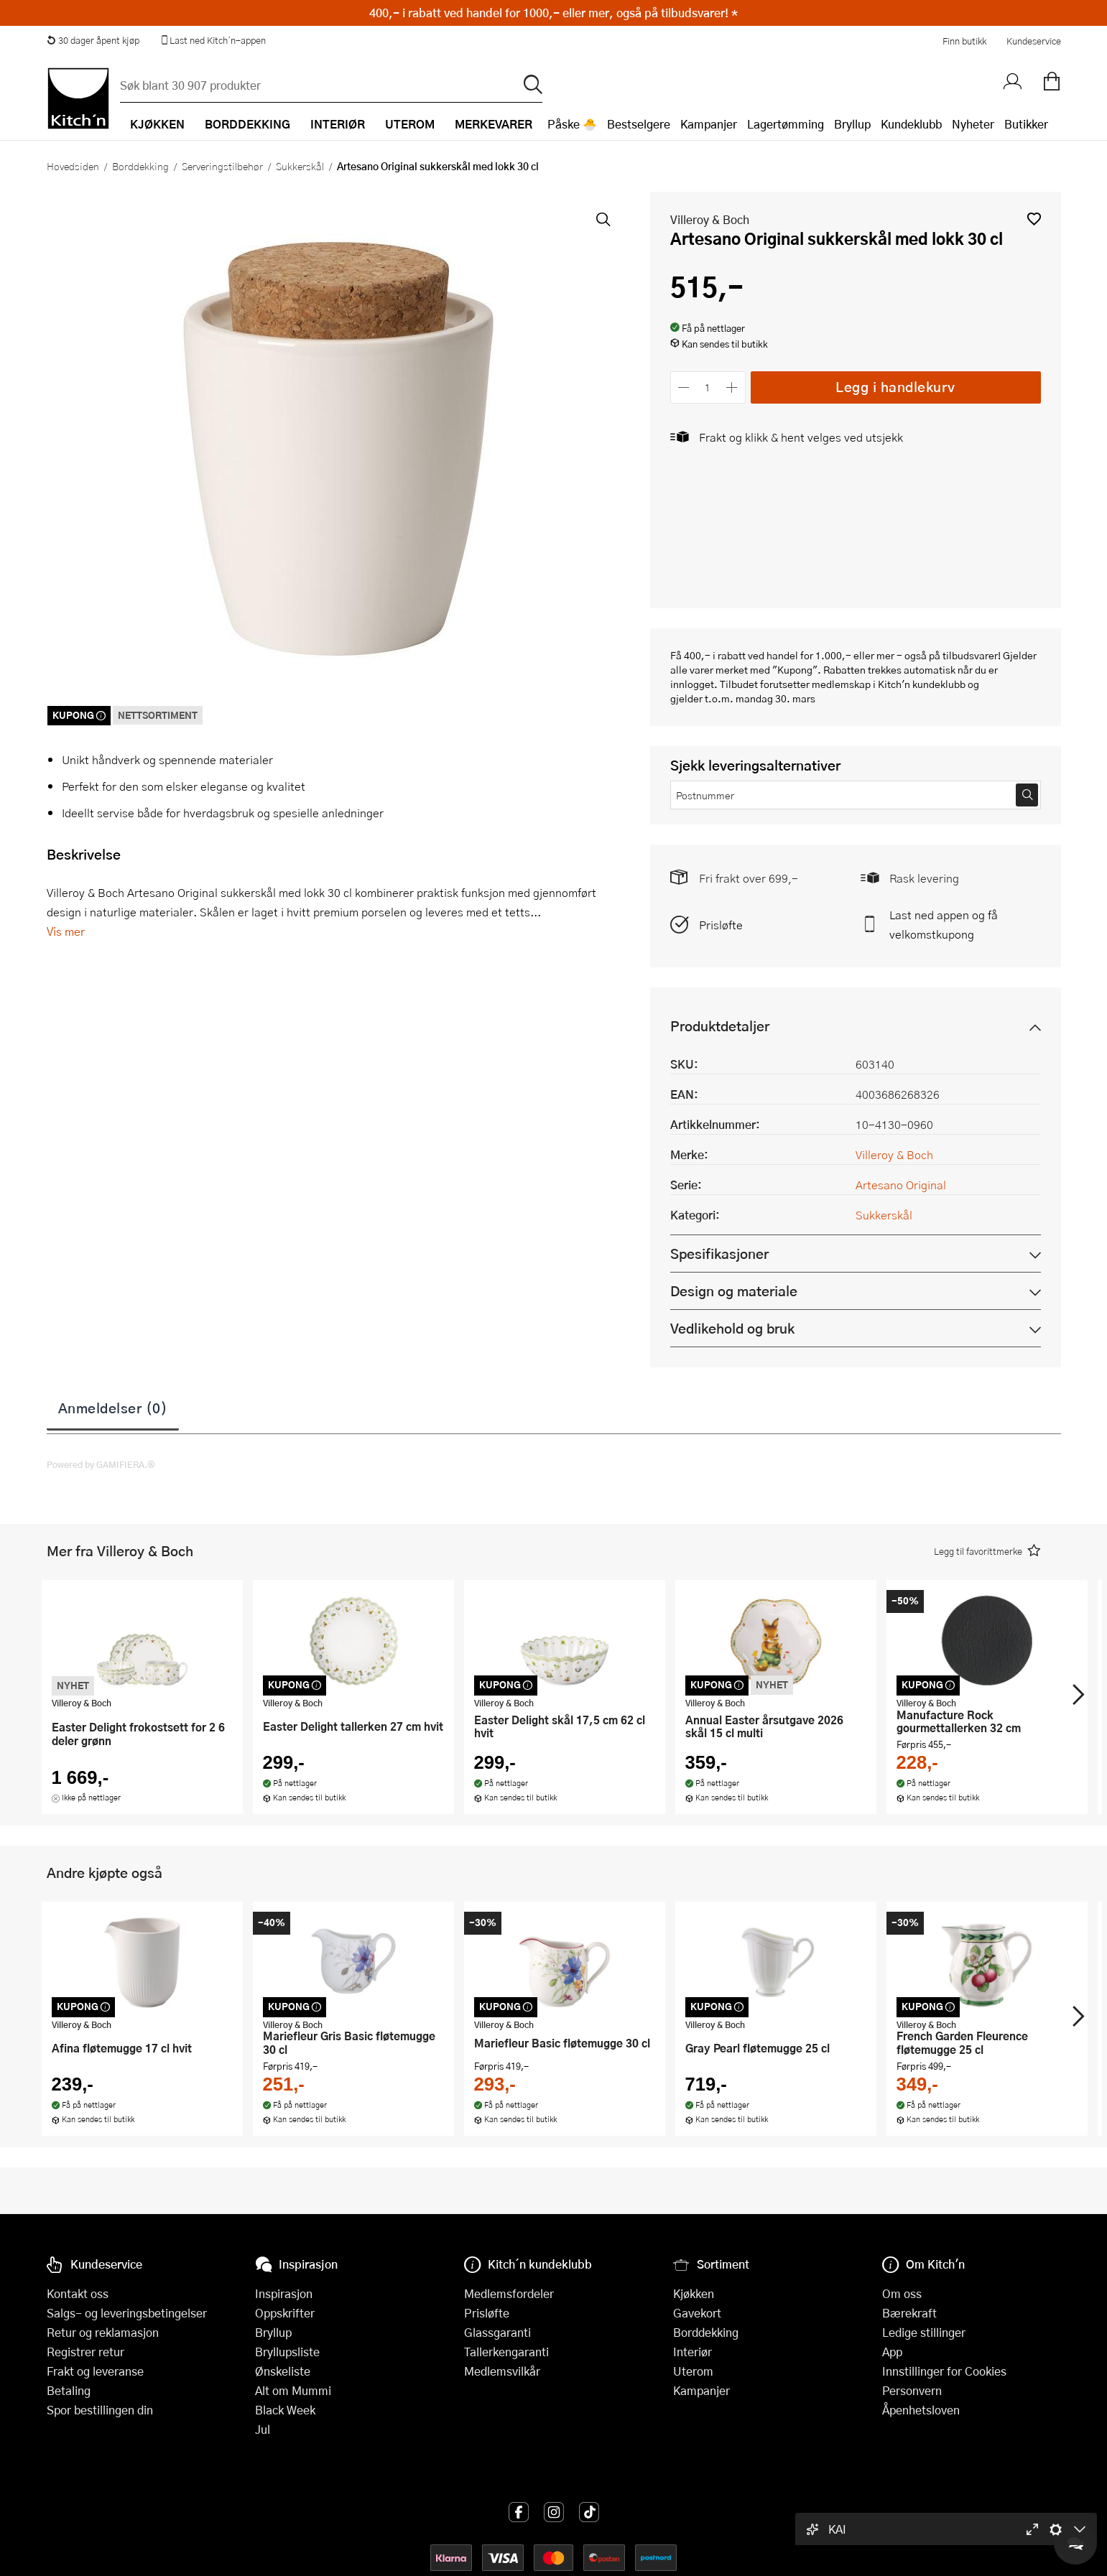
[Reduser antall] (684, 387)
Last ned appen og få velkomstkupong (943, 924)
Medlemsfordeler (509, 2293)
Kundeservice (1033, 40)
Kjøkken (693, 2293)
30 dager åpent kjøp (93, 40)
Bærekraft (909, 2313)
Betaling (69, 2390)
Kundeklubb (911, 124)
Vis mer (66, 931)
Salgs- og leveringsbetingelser (127, 2313)
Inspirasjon (283, 2293)
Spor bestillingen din (100, 2409)
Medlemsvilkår (502, 2371)
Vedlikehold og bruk (732, 1328)
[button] (1034, 218)
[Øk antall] (731, 387)
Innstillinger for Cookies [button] (944, 2371)
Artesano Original (901, 1184)
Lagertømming (785, 124)
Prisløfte (721, 924)
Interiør (692, 2351)
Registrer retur (85, 2351)
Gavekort (697, 2313)
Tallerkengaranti (506, 2351)
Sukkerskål (300, 166)
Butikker (1026, 124)
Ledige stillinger (923, 2332)
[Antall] (707, 387)
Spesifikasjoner (719, 1253)
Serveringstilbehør (222, 166)
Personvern (912, 2390)
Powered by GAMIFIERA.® (101, 1464)
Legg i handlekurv (895, 386)
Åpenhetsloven (921, 2409)
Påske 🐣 (572, 124)
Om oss (902, 2293)
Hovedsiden (73, 166)
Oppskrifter (285, 2313)
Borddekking (140, 166)
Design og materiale (733, 1290)
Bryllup (852, 124)
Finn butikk (964, 40)
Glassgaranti (497, 2332)
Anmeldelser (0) (113, 1408)
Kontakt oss (77, 2293)
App (892, 2351)
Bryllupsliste (287, 2351)
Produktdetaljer (719, 1025)
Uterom (693, 2371)
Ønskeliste (282, 2371)
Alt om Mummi (293, 2390)
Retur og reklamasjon (103, 2332)
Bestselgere (638, 124)
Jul (262, 2429)
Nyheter (973, 124)
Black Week (285, 2409)
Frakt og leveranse (95, 2371)
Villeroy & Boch (709, 219)
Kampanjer (708, 124)
